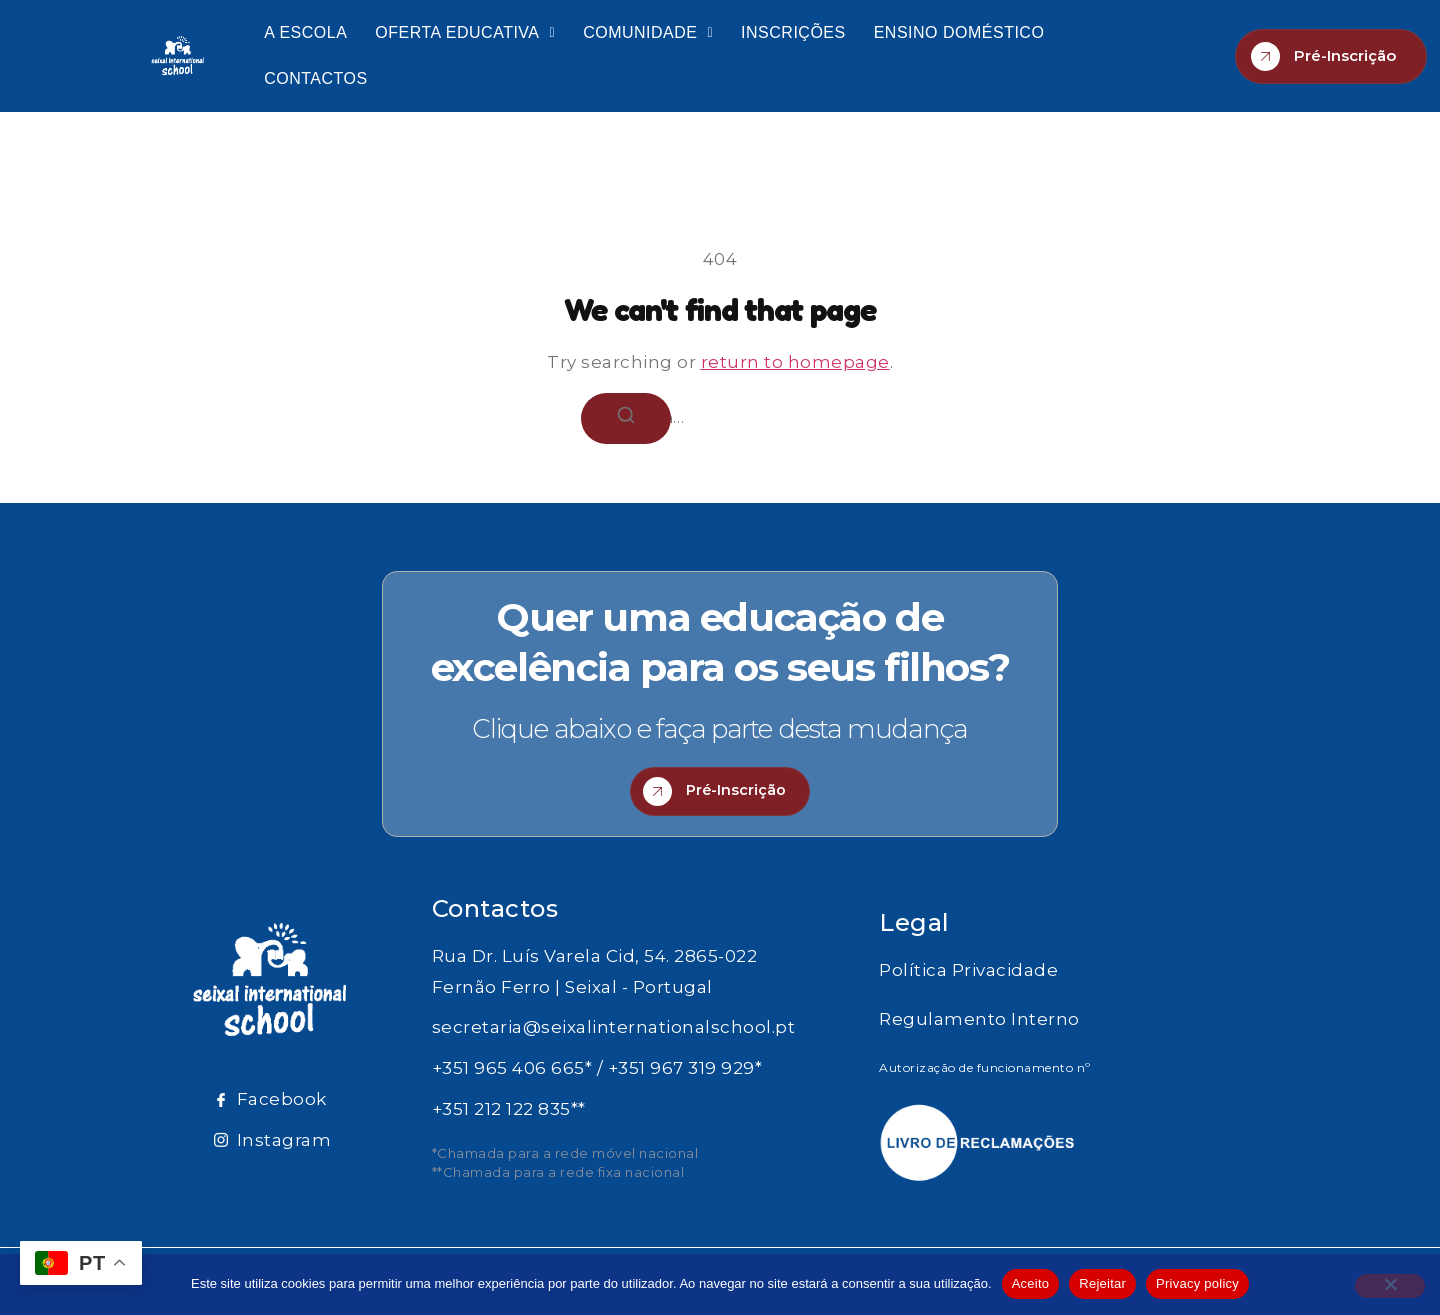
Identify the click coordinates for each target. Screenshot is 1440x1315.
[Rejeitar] (1390, 1286)
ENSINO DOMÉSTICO (959, 32)
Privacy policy (1197, 1283)
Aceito (1031, 1283)
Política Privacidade (968, 978)
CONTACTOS (315, 78)
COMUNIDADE (648, 32)
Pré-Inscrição (1323, 56)
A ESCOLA (305, 32)
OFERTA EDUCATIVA (465, 32)
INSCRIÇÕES (793, 32)
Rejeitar (1102, 1283)
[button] (465, 33)
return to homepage (795, 362)
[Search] (626, 418)
